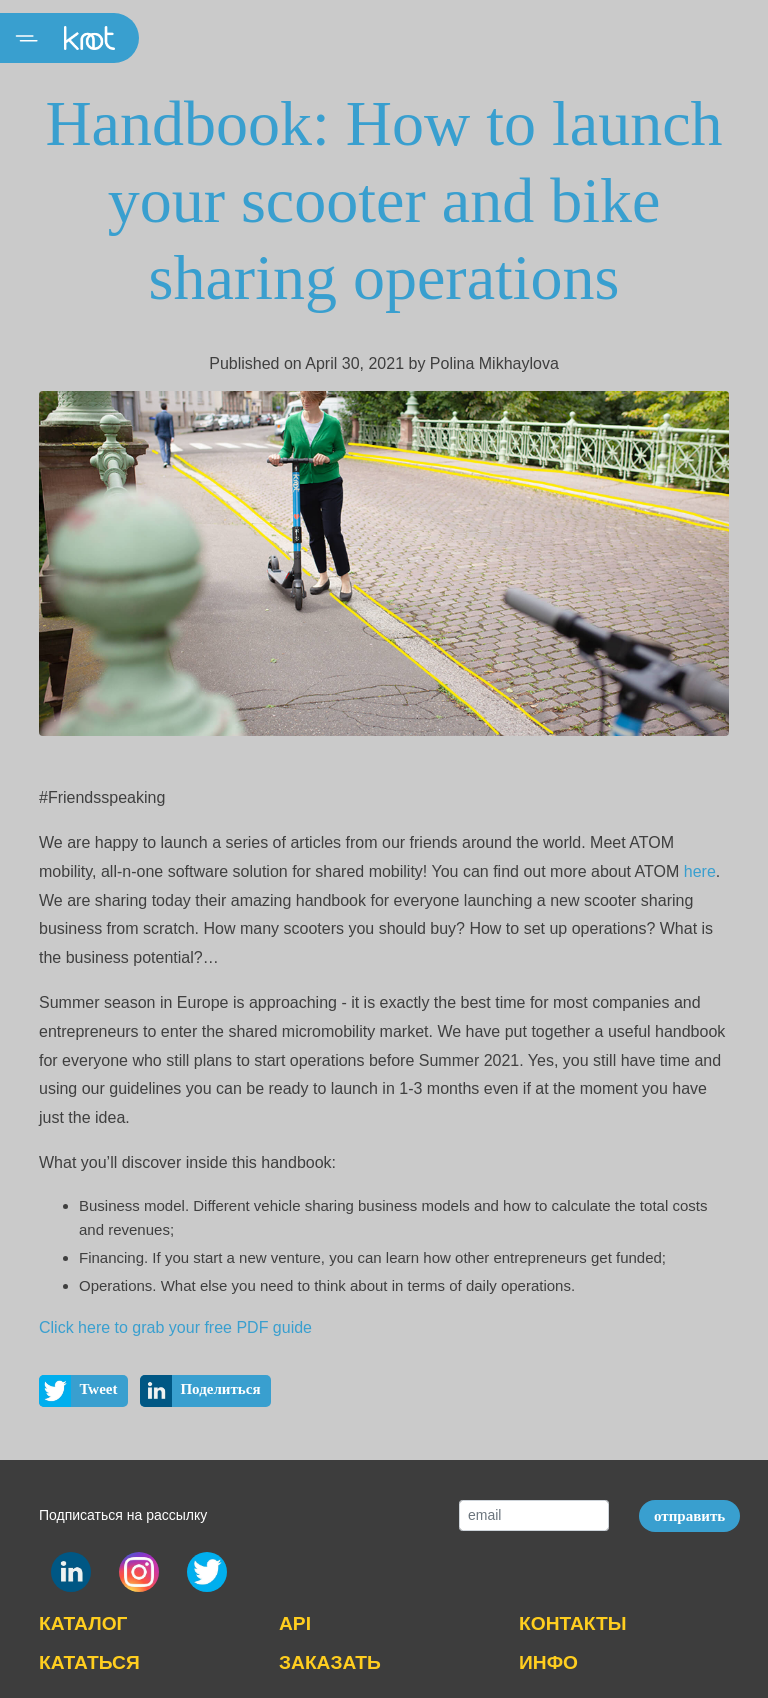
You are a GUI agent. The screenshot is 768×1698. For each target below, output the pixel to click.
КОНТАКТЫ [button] (573, 1623)
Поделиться (200, 1391)
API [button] (295, 1623)
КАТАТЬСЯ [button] (89, 1662)
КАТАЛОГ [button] (83, 1623)
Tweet (78, 1391)
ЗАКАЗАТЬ (330, 1662)
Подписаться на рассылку (123, 1515)
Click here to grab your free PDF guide (175, 1327)
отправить (689, 1516)
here (700, 871)
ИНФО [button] (548, 1662)
